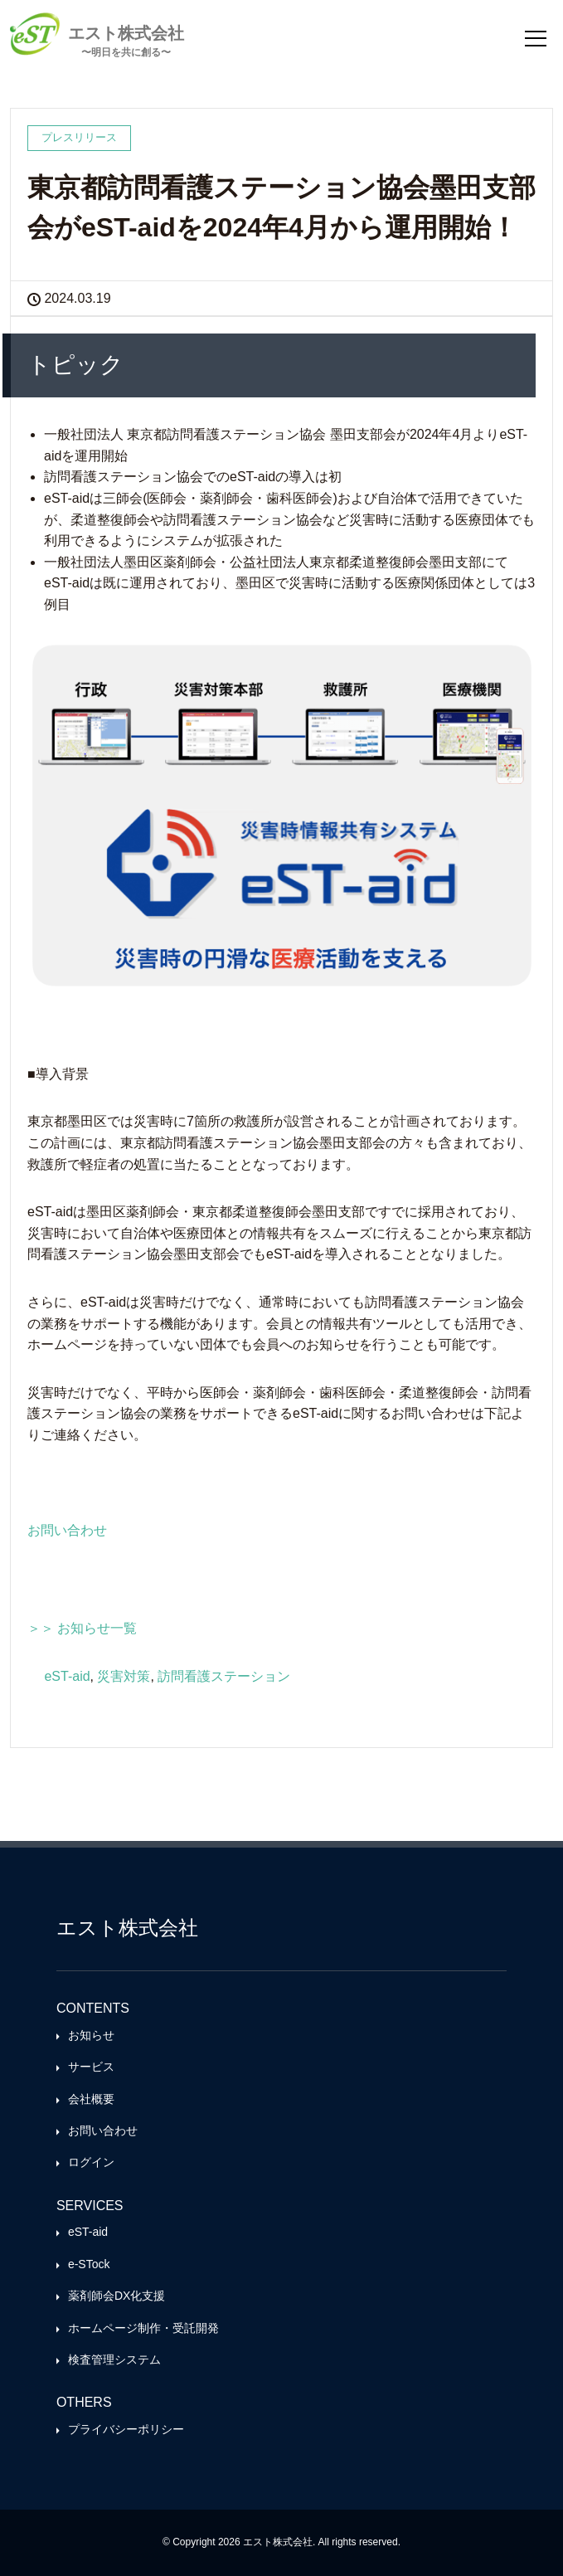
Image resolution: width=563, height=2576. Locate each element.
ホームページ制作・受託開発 (143, 2328)
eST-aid (67, 1676)
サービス (91, 2066)
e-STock (89, 2264)
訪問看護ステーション (224, 1676)
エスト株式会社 (126, 32)
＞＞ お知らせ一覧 (82, 1628)
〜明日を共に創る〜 (126, 52)
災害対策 (123, 1676)
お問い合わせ (67, 1530)
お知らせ (91, 2035)
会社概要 (91, 2099)
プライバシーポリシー (126, 2429)
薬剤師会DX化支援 (116, 2295)
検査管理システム (114, 2359)
